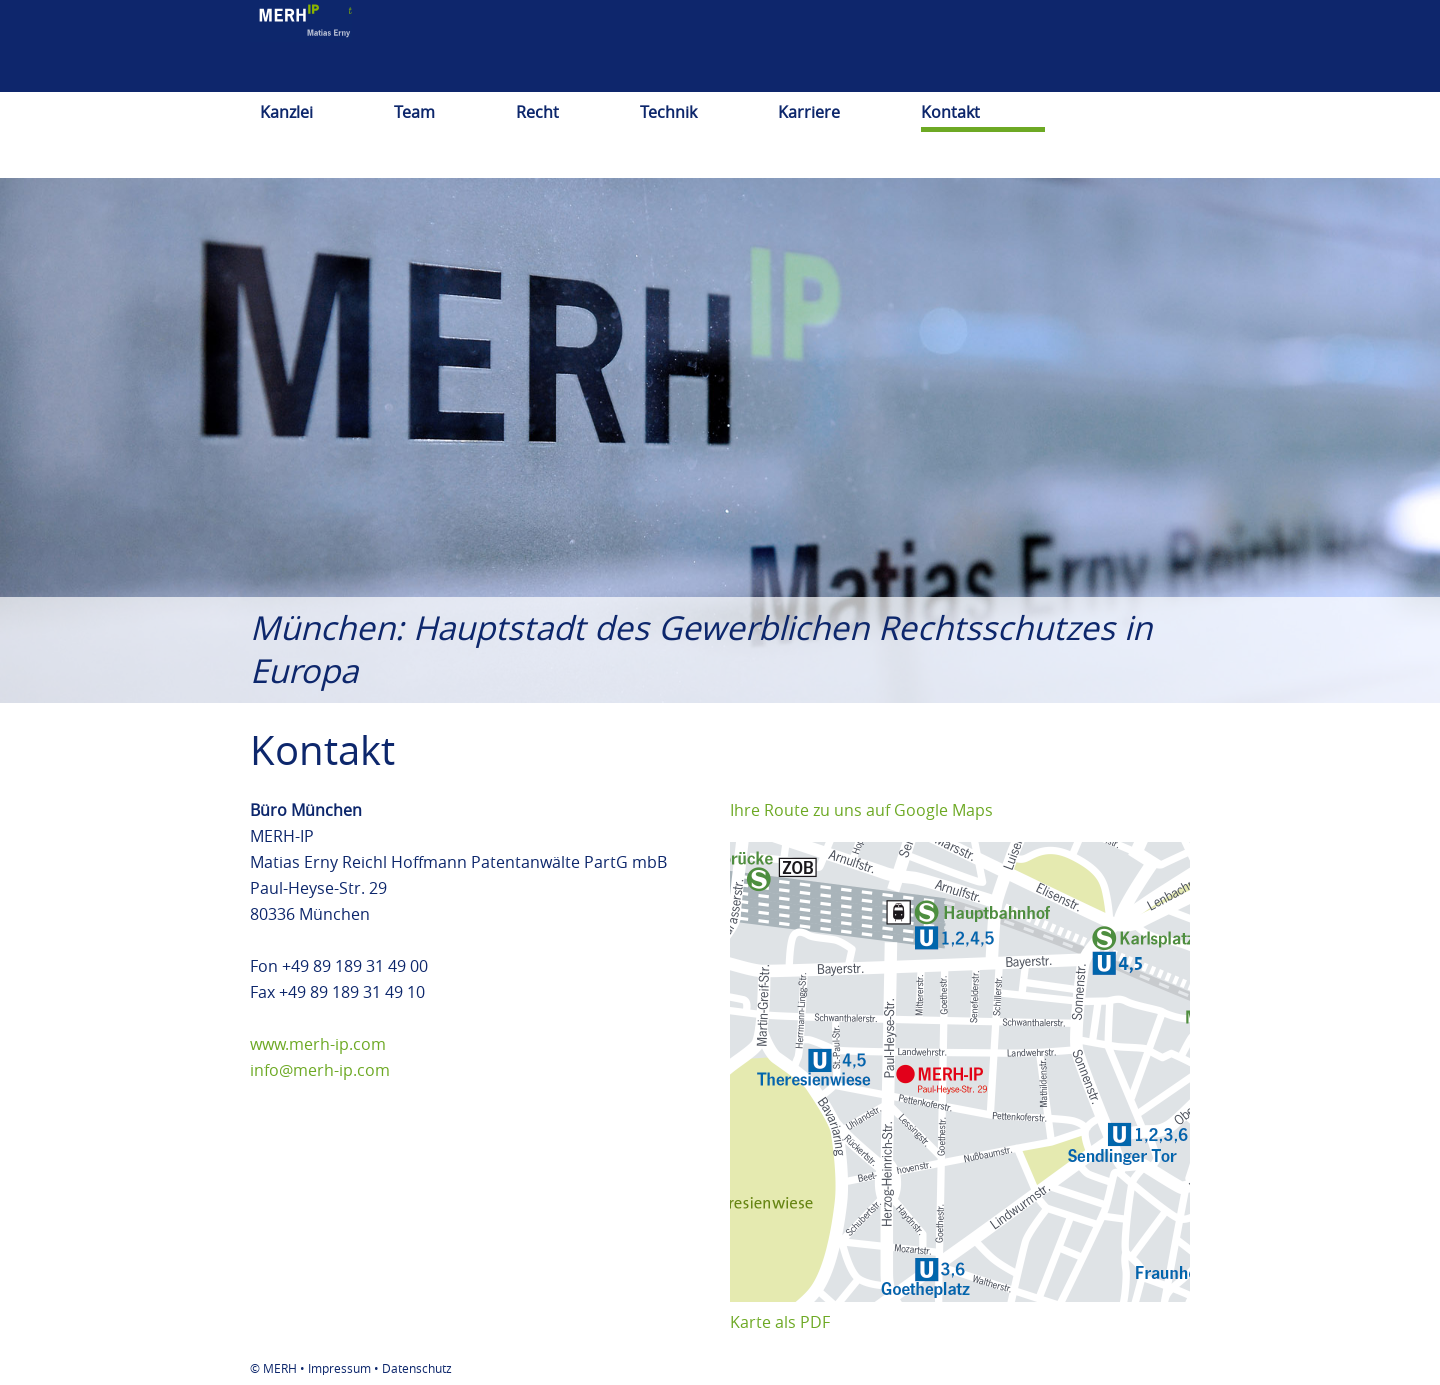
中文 (1174, 75)
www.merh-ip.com (318, 1044)
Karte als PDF (780, 1322)
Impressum (339, 1368)
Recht (537, 112)
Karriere (809, 112)
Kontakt (950, 112)
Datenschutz (417, 1368)
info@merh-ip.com (320, 1070)
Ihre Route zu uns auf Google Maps (861, 810)
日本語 (1112, 75)
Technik (668, 112)
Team (414, 112)
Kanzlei (286, 112)
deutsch (955, 75)
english (1037, 75)
